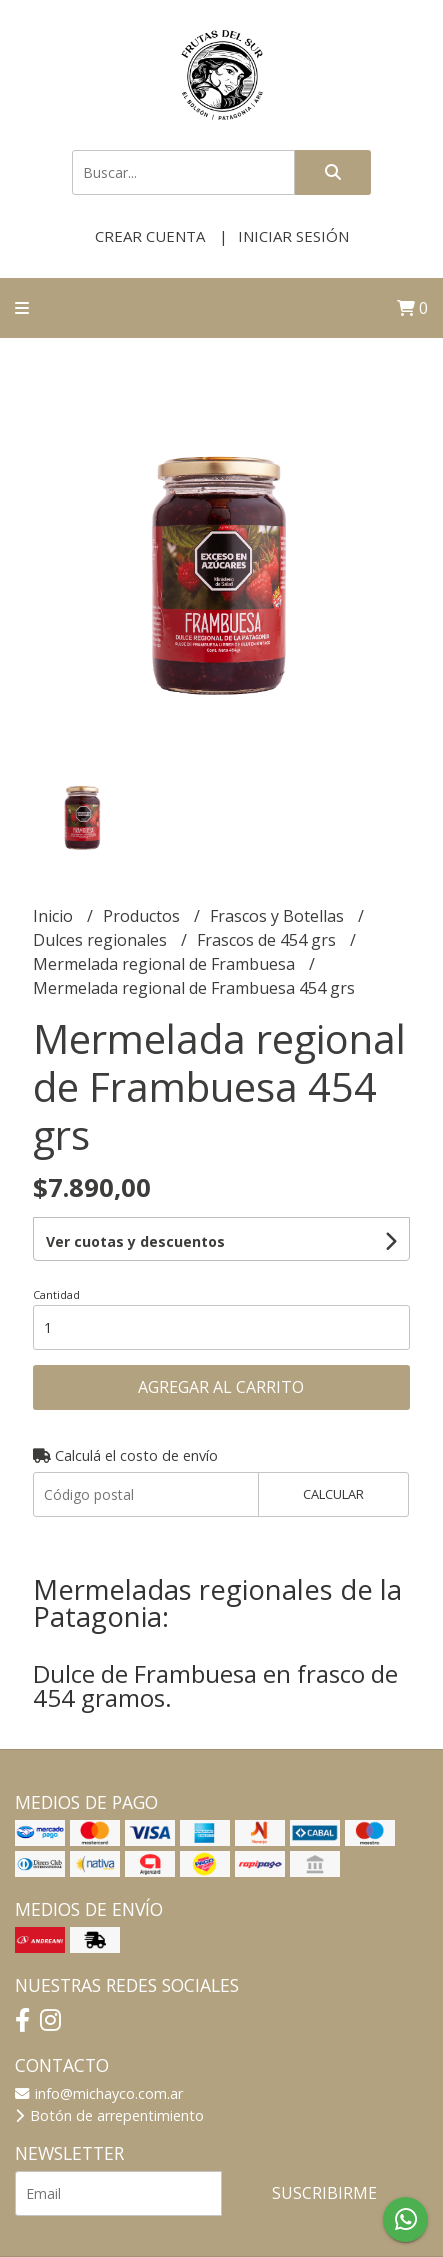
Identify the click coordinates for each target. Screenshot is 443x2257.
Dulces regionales (102, 940)
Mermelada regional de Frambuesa (166, 964)
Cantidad (56, 1294)
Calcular (333, 1494)
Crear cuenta (150, 236)
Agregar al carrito (221, 1387)
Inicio (55, 916)
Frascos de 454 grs (268, 940)
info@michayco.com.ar (99, 2093)
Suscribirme (324, 2193)
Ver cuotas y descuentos (135, 1241)
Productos (143, 916)
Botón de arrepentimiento (109, 2115)
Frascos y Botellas (279, 916)
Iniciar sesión (293, 236)
